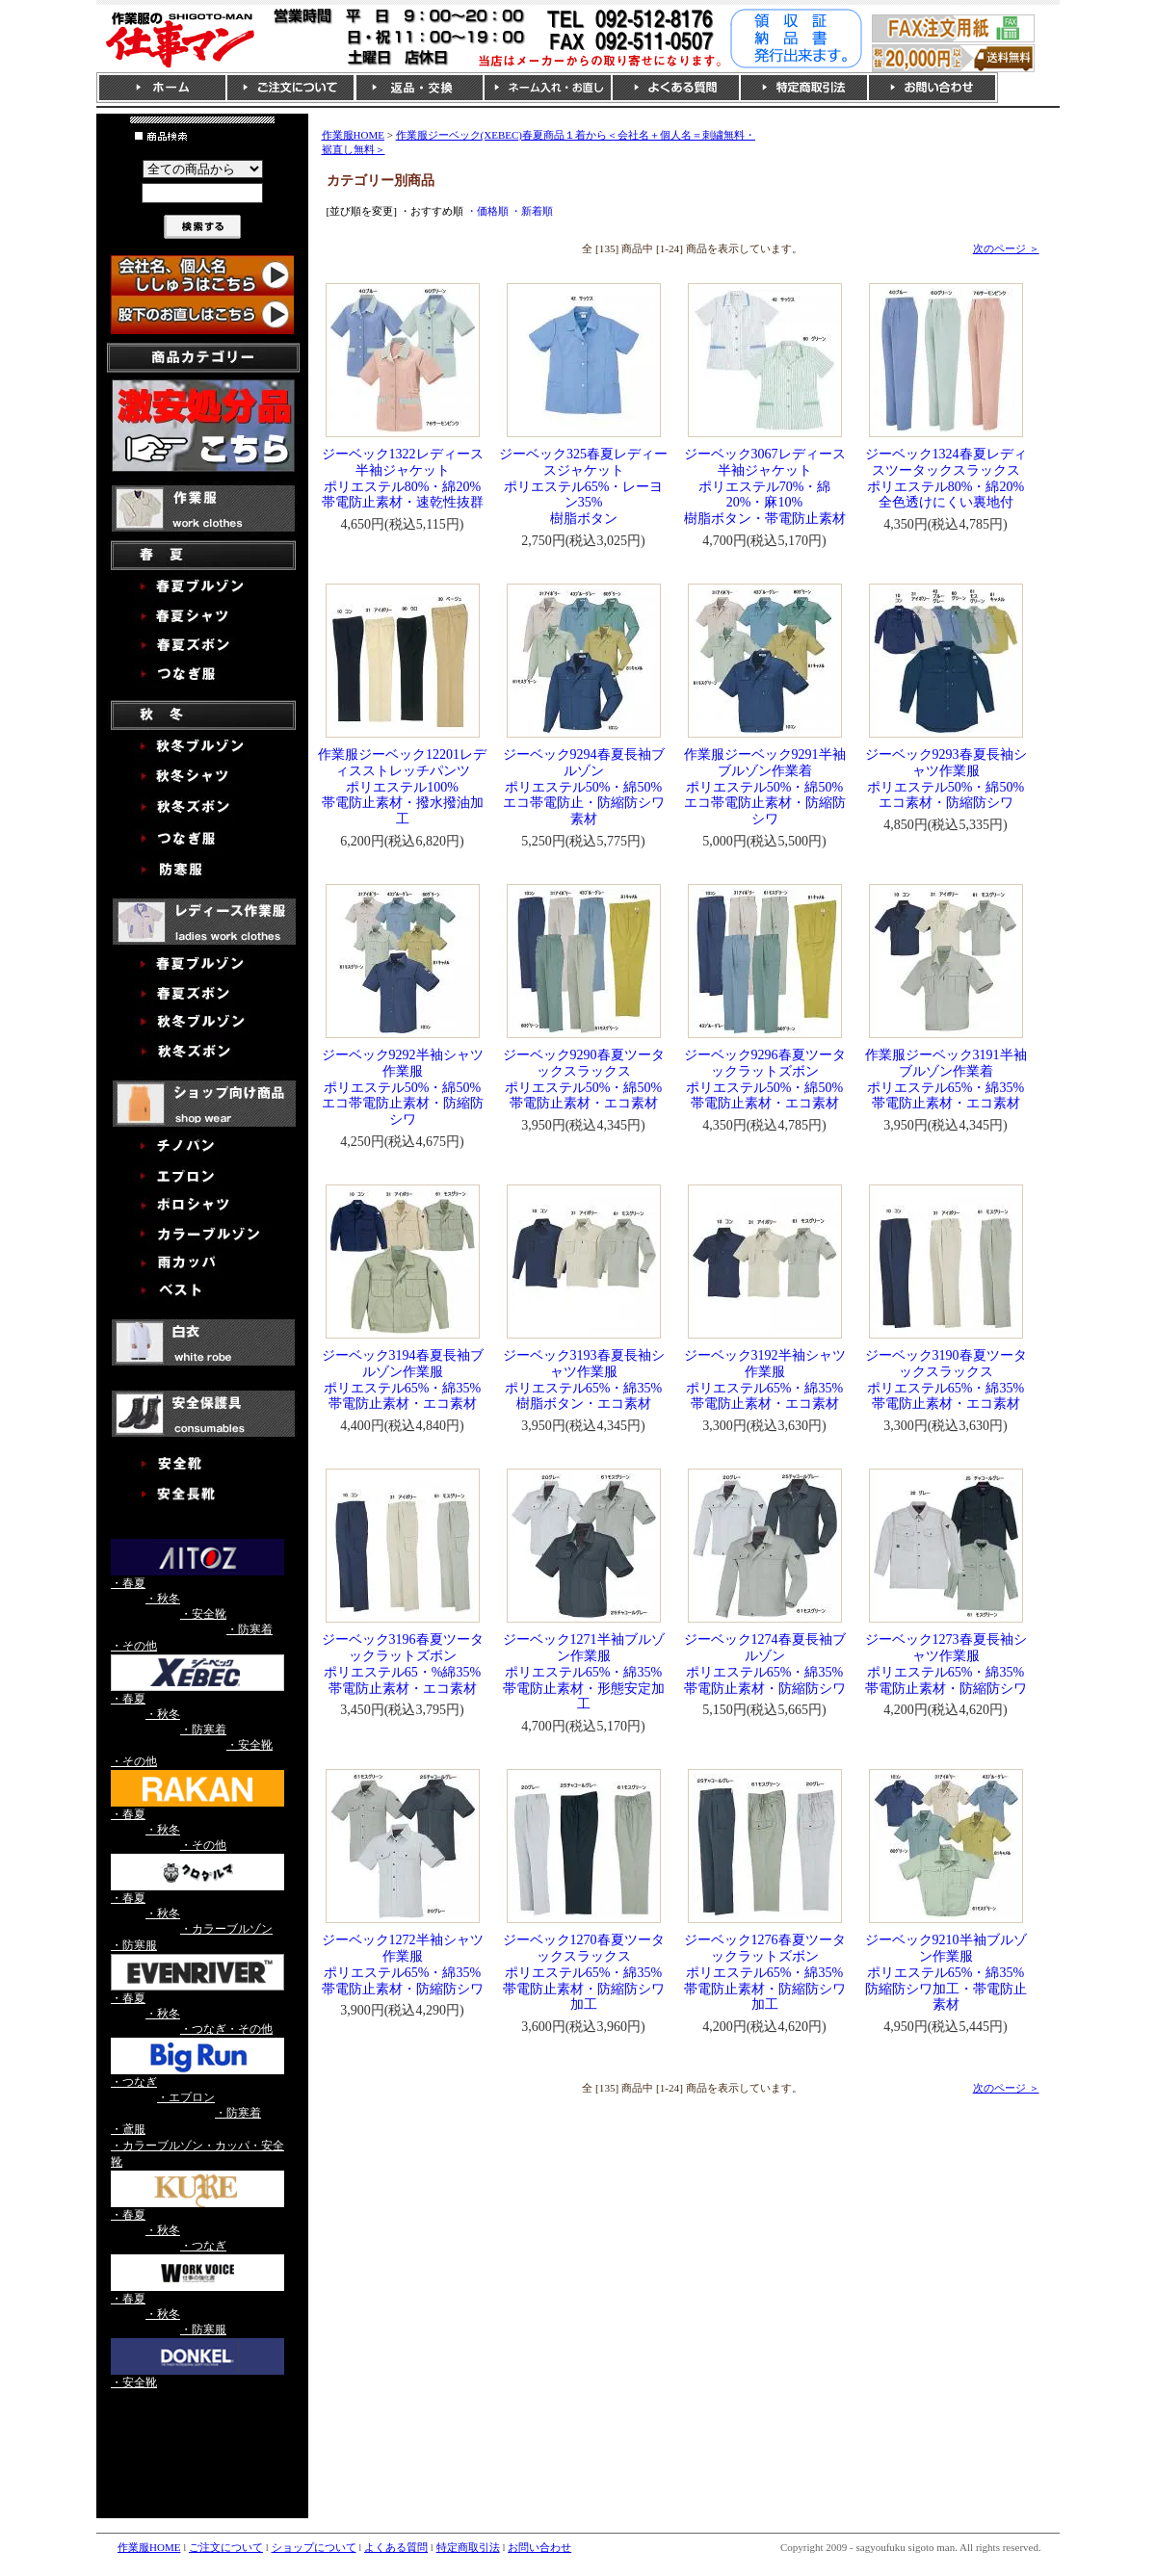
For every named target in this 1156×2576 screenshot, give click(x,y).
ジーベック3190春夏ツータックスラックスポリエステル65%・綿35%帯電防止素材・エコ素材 (946, 1379)
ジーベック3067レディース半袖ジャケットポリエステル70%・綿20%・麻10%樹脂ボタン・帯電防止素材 (765, 486)
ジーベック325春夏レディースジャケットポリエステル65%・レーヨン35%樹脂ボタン (583, 486)
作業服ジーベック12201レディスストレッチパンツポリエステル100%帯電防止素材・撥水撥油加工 (402, 786)
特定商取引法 (468, 2547)
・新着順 (532, 211)
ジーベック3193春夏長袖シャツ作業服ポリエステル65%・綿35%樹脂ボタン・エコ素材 (584, 1379)
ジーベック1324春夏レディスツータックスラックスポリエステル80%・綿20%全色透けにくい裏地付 (946, 478)
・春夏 (128, 1583)
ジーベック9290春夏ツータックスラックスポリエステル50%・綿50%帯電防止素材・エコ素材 (584, 1079)
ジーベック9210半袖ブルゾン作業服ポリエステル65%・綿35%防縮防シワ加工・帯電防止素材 (946, 1972)
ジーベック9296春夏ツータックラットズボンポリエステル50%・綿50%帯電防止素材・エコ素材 (765, 1079)
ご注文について (226, 2547)
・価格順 (487, 211)
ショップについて (314, 2547)
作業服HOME (353, 135)
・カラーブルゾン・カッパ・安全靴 (197, 2154)
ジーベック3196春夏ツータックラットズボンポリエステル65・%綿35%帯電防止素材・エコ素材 (403, 1663)
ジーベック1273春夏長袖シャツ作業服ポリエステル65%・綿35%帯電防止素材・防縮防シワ (946, 1663)
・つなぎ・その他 (226, 2029)
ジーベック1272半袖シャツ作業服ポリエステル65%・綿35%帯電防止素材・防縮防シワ (403, 1964)
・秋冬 (162, 1598)
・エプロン (186, 2097)
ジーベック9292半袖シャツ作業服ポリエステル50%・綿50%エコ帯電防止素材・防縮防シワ (403, 1087)
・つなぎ (134, 2082)
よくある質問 (396, 2547)
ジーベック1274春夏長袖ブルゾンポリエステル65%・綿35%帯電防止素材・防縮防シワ (765, 1663)
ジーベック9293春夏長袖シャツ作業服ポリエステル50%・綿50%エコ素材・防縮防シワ (946, 778)
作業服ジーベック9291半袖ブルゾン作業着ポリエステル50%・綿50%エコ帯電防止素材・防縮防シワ (765, 786)
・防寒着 (249, 1629)
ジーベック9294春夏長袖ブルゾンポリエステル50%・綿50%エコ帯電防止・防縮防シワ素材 (584, 786)
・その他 (134, 1645)
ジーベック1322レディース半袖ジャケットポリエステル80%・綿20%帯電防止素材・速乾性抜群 (403, 478)
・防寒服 (134, 1945)
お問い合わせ (539, 2547)
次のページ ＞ (1006, 248)
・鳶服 (128, 2129)
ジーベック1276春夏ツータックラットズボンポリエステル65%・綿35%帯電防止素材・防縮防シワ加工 (765, 1972)
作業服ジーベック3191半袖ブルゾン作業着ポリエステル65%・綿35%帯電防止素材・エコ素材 (946, 1079)
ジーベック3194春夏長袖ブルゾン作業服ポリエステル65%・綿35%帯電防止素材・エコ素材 (403, 1379)
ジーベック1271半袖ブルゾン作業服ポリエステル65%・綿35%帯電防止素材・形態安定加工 (584, 1671)
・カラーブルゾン (226, 1929)
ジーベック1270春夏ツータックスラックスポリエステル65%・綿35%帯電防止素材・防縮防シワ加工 (584, 1972)
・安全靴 (203, 1614)
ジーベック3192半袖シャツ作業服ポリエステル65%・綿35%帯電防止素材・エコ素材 (765, 1379)
